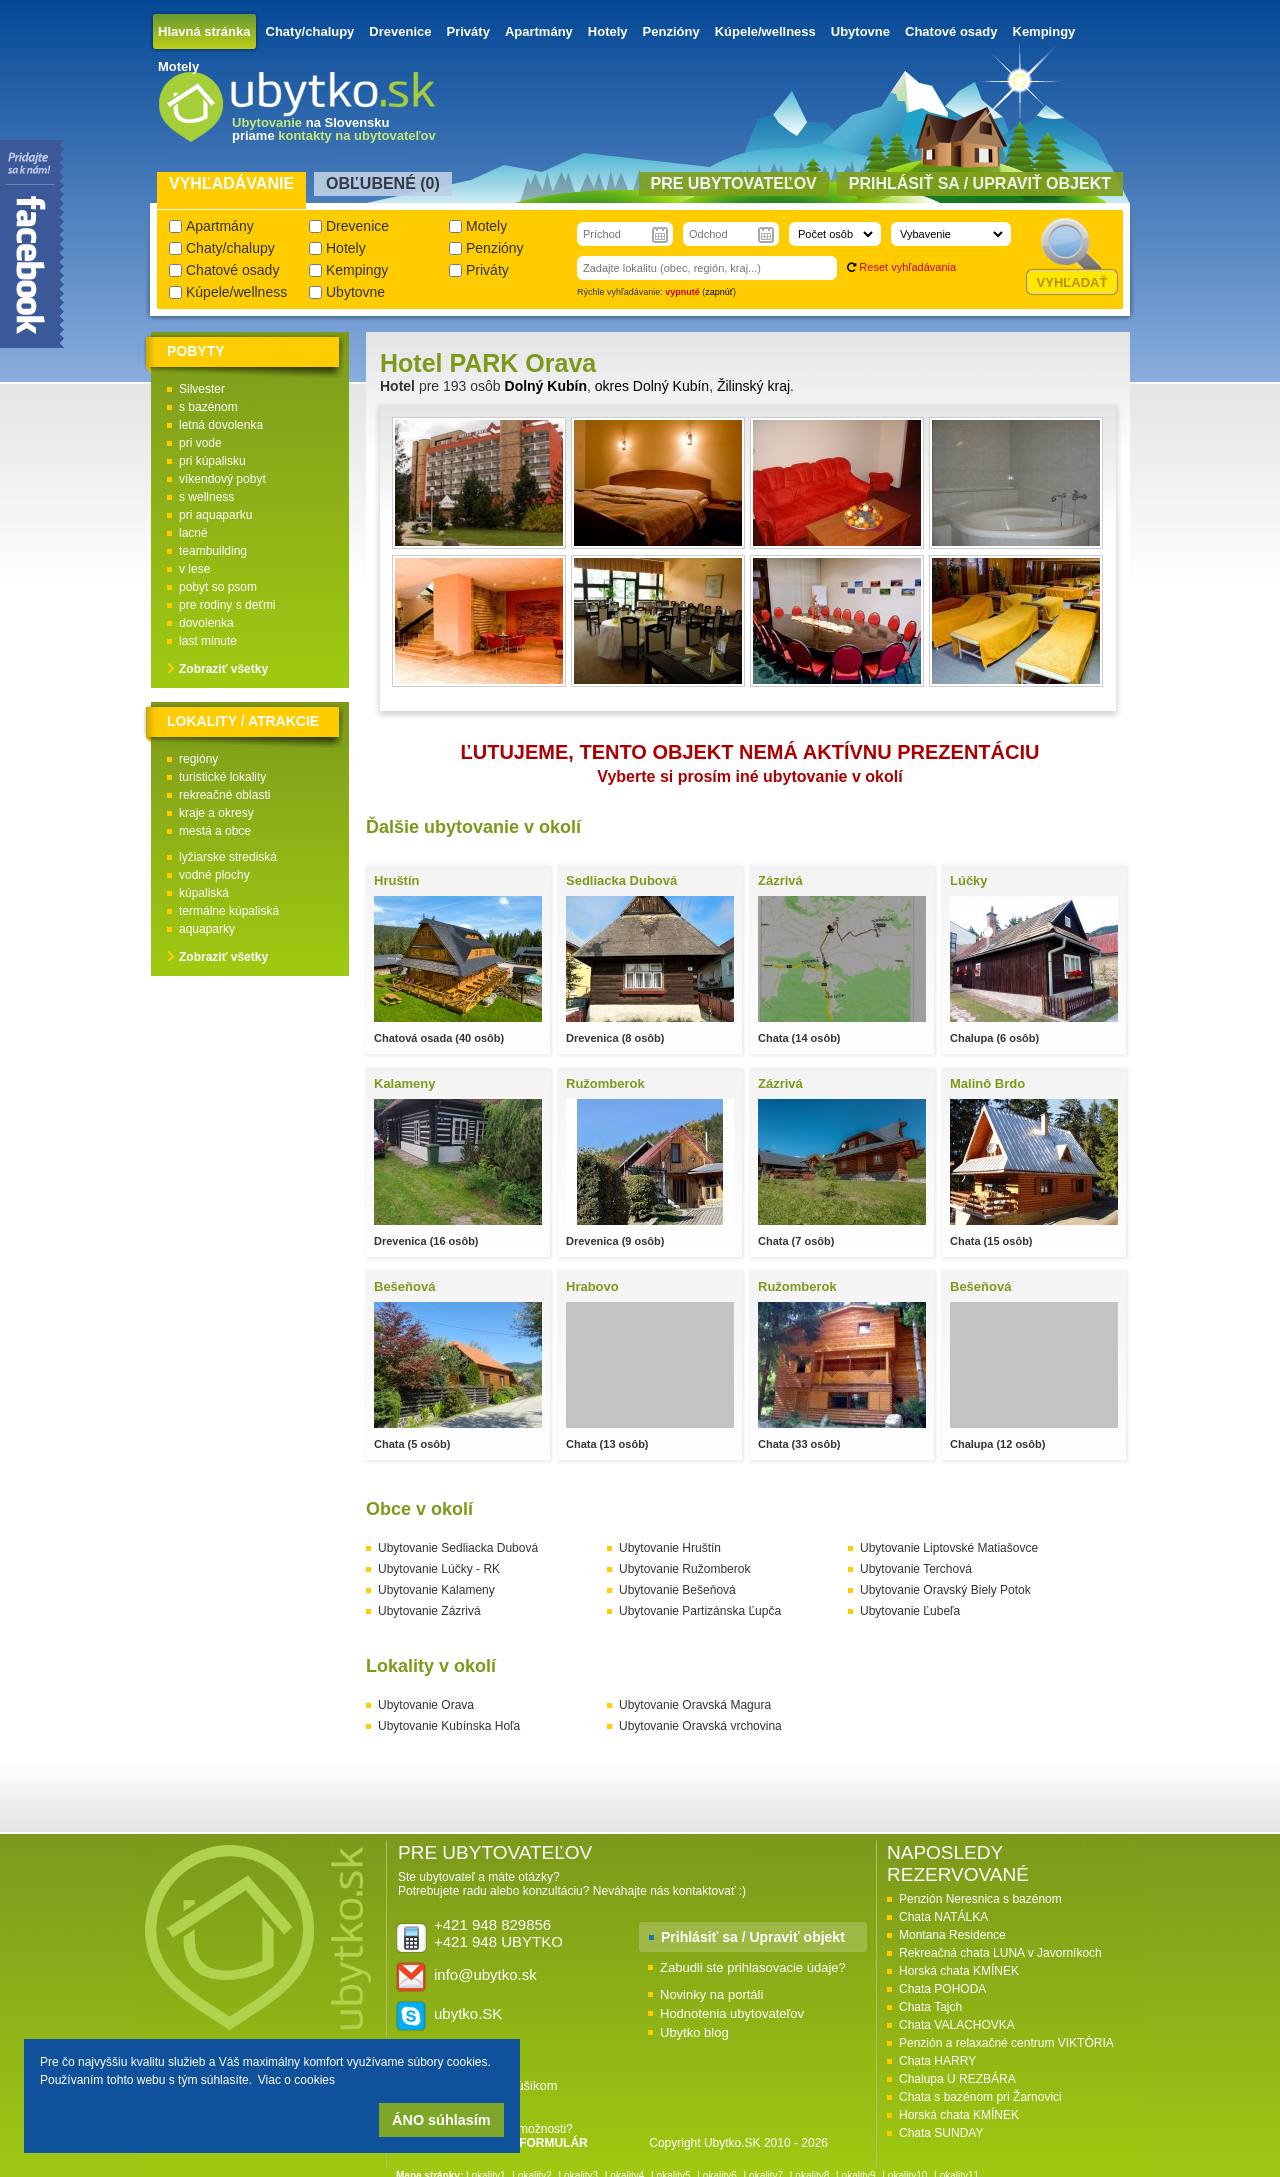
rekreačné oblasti (224, 795)
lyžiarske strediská (228, 857)
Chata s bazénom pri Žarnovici (980, 2097)
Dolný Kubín (546, 386)
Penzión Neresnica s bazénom (980, 1899)
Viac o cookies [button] (296, 2080)
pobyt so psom (218, 587)
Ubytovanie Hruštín (670, 1548)
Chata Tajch (930, 2007)
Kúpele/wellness (765, 31)
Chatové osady (951, 31)
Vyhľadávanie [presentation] (231, 183)
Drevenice (400, 31)
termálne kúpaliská (229, 911)
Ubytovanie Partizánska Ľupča (700, 1611)
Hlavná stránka (204, 31)
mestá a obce (215, 831)
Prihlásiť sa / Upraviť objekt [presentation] (980, 183)
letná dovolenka (221, 425)
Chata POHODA (942, 1989)
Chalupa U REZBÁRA (957, 2079)
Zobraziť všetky (223, 669)
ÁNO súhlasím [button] (441, 2120)
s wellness (206, 497)
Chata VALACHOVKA (957, 2025)
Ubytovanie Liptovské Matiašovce (949, 1548)
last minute (208, 641)
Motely (178, 66)
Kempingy (1044, 31)
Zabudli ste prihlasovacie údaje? (753, 1967)
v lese (194, 569)
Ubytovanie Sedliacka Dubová (458, 1548)
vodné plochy (214, 875)
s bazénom (208, 407)
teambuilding (213, 551)
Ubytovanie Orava (426, 1705)
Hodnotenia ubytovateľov (732, 2013)
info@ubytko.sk (485, 1974)
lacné (193, 533)
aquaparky (207, 929)
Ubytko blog (694, 2032)
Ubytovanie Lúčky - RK (439, 1569)
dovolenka (206, 623)
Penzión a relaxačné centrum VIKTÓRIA (1006, 2043)
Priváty (468, 31)
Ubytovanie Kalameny (436, 1590)
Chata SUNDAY (941, 2133)
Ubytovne (860, 31)
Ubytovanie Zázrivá (429, 1611)
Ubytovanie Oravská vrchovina (700, 1726)
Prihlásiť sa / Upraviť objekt (753, 1937)
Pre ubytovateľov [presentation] (734, 183)
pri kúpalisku (212, 461)
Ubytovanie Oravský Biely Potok (945, 1590)
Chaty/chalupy (310, 31)
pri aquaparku (215, 515)
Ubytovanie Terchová (916, 1569)
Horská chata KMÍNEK (959, 1971)
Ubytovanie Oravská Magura (695, 1705)
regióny (198, 759)
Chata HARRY (937, 2061)
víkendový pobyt (222, 479)
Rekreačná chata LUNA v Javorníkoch (1000, 1953)
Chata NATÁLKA (943, 1917)
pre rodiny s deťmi (227, 605)
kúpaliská (204, 893)
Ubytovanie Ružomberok (684, 1569)
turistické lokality (222, 777)
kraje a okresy (216, 813)
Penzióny (671, 31)
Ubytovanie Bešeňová (677, 1590)
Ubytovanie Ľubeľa (910, 1611)
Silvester (202, 389)
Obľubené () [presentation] (383, 183)
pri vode (200, 443)
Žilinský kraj (753, 386)
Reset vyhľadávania (907, 267)
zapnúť (719, 292)
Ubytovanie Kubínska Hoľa (449, 1726)
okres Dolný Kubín (652, 386)
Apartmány (539, 31)
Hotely (608, 31)
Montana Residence (952, 1935)
